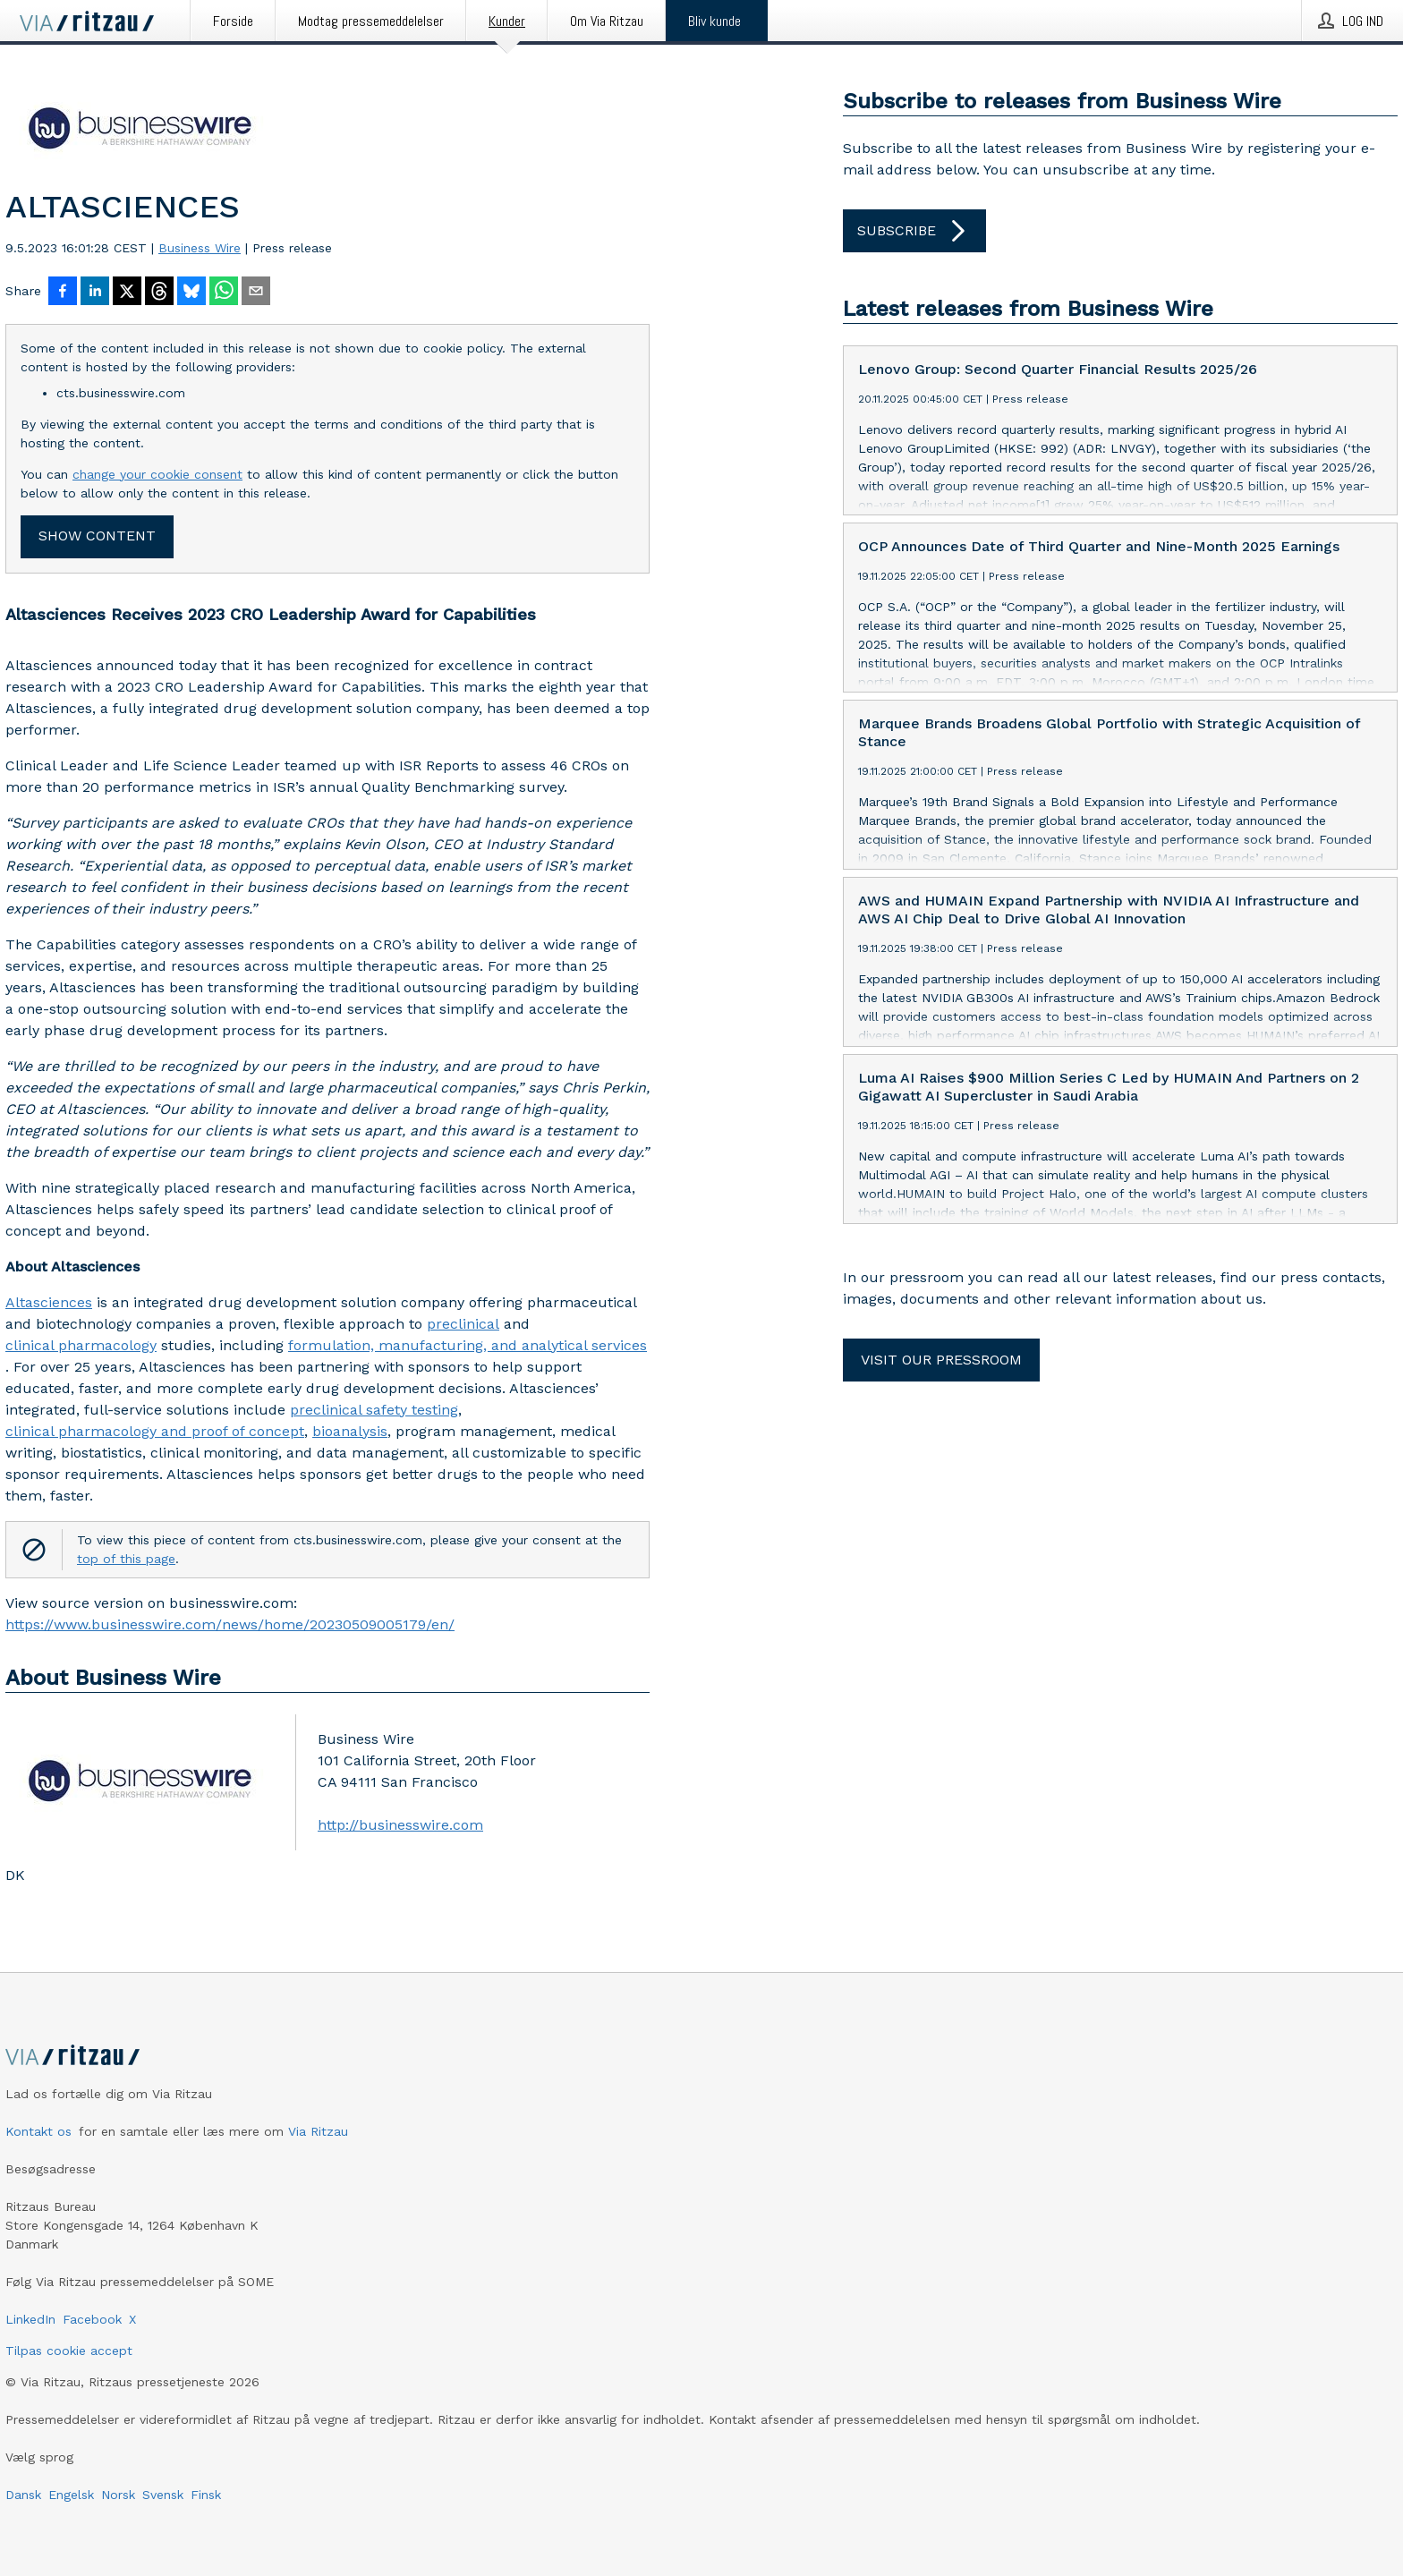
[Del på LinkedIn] (95, 292)
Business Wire (199, 248)
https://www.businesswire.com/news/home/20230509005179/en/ (230, 1624)
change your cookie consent (157, 474)
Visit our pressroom (941, 1359)
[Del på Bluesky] (191, 292)
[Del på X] (127, 292)
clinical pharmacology (81, 1345)
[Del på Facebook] (62, 292)
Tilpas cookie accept (68, 2350)
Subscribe (914, 230)
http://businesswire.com (400, 1824)
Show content (97, 535)
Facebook (92, 2319)
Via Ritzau (318, 2131)
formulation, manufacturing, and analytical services (467, 1345)
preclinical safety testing (374, 1409)
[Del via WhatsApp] (223, 292)
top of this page (126, 1559)
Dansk (23, 2494)
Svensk (162, 2494)
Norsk (118, 2494)
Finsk (206, 2494)
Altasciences (48, 1302)
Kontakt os (38, 2131)
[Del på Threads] (159, 292)
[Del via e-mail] (256, 292)
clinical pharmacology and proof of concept (154, 1431)
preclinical (463, 1323)
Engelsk (71, 2494)
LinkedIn (30, 2319)
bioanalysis (349, 1431)
